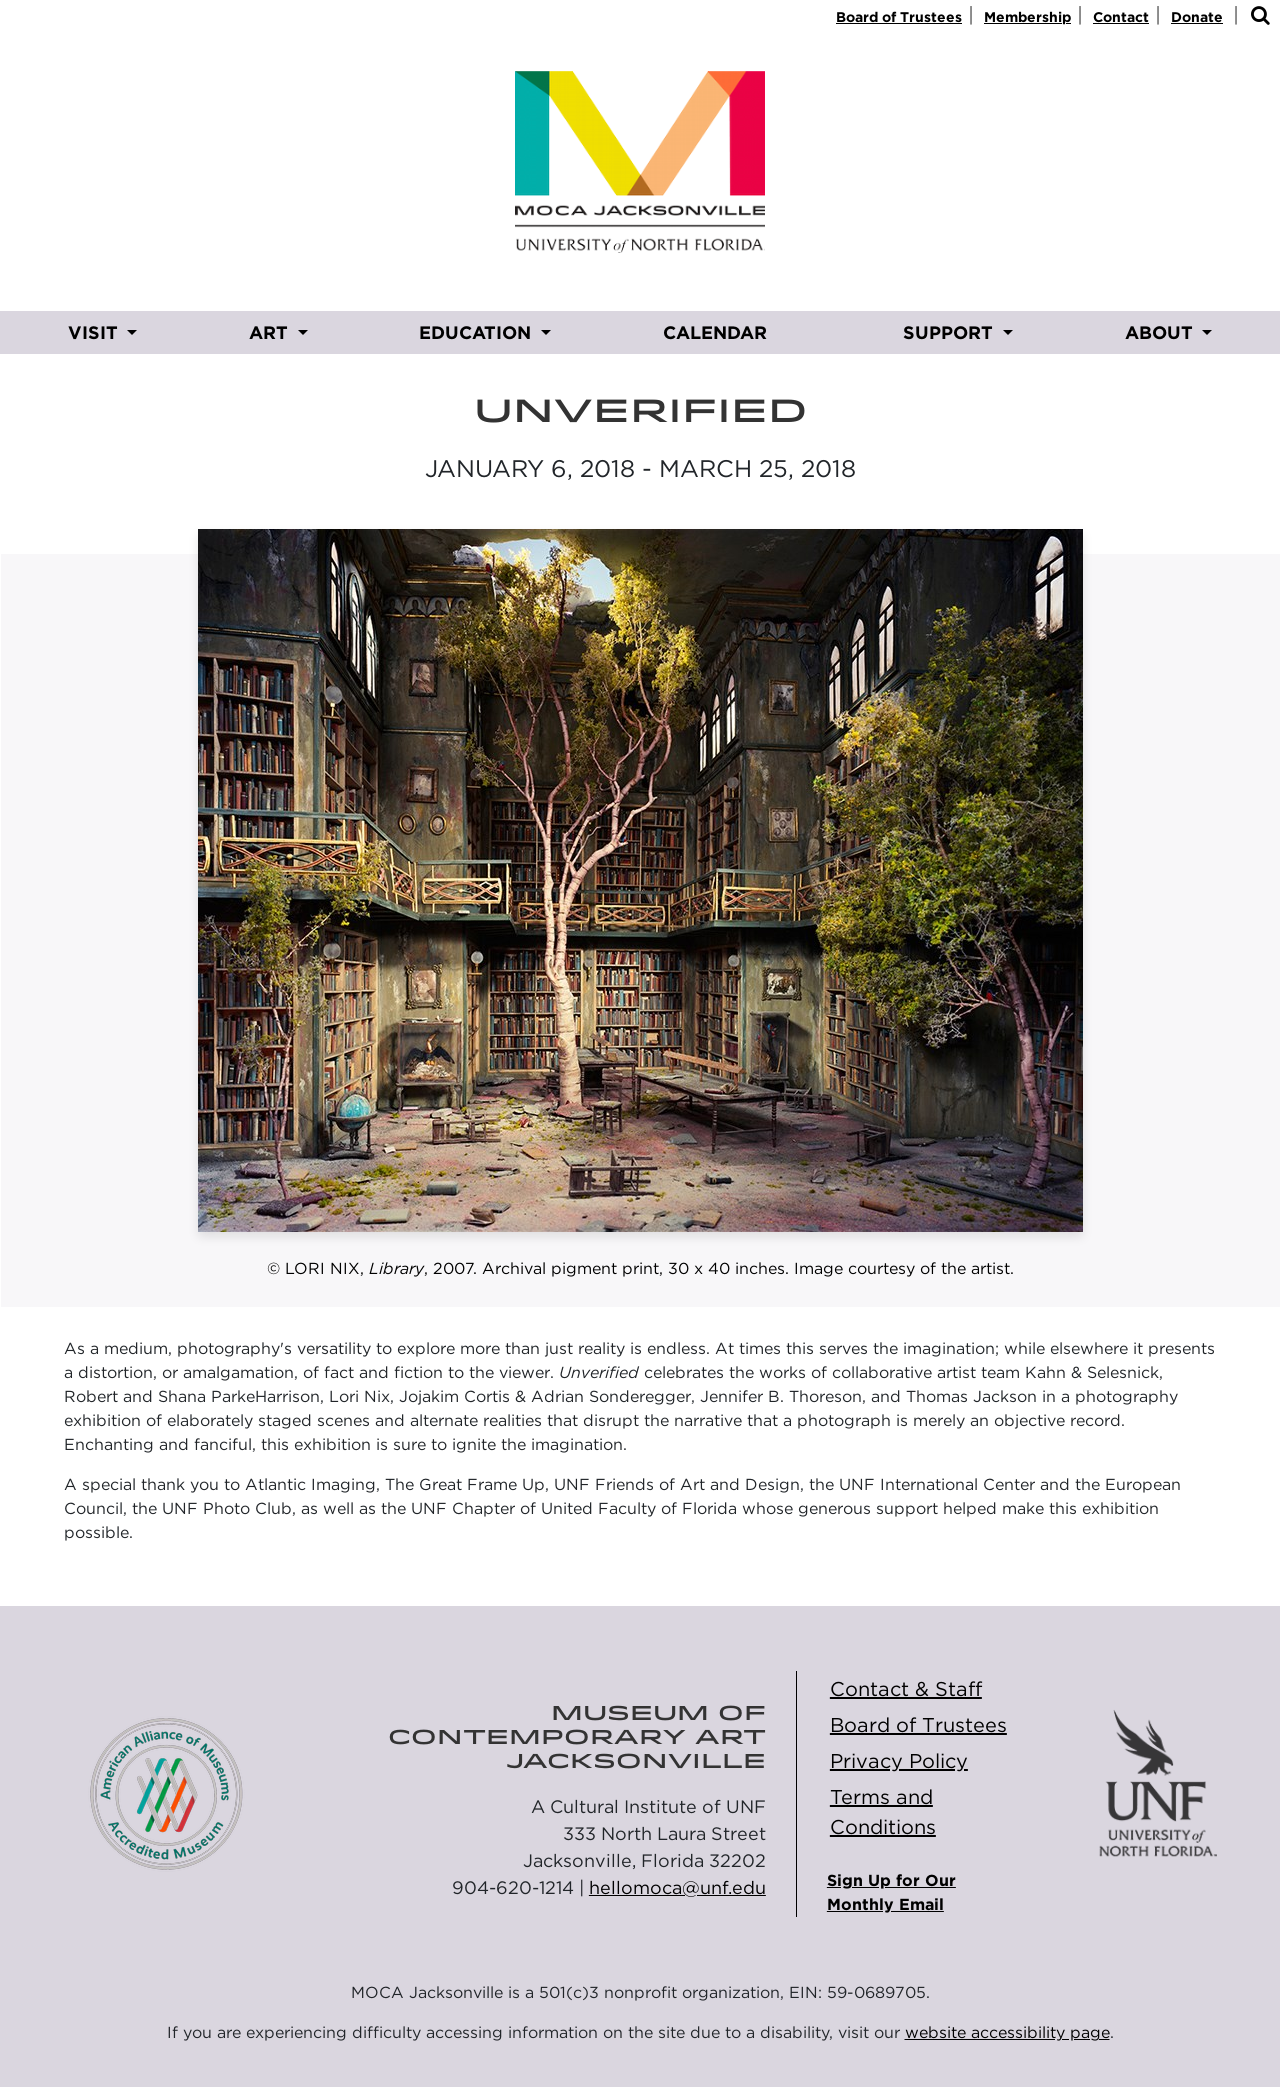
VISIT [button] (95, 332)
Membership (1027, 17)
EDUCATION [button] (477, 332)
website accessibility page (1007, 2032)
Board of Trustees (899, 17)
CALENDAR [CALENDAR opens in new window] (715, 332)
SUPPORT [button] (950, 332)
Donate (1197, 17)
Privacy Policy (899, 1761)
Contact (1121, 17)
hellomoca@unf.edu (677, 1887)
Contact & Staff (906, 1689)
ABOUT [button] (1161, 332)
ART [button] (271, 332)
